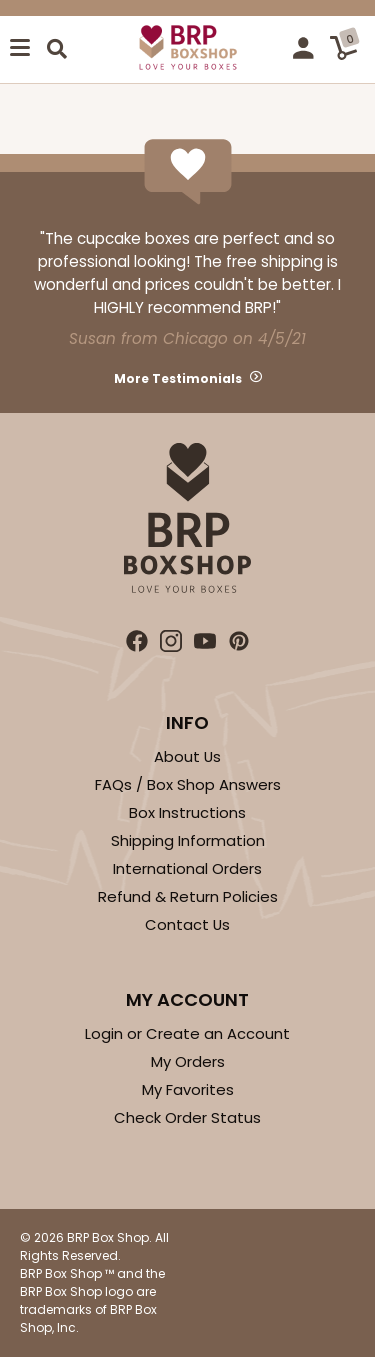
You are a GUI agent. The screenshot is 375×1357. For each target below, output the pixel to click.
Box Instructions (187, 812)
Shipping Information (188, 840)
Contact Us (187, 924)
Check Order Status (187, 1117)
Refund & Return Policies (188, 896)
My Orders (188, 1061)
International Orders (187, 868)
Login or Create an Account (187, 1033)
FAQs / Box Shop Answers (188, 784)
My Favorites (188, 1089)
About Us (187, 756)
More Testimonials (178, 378)
